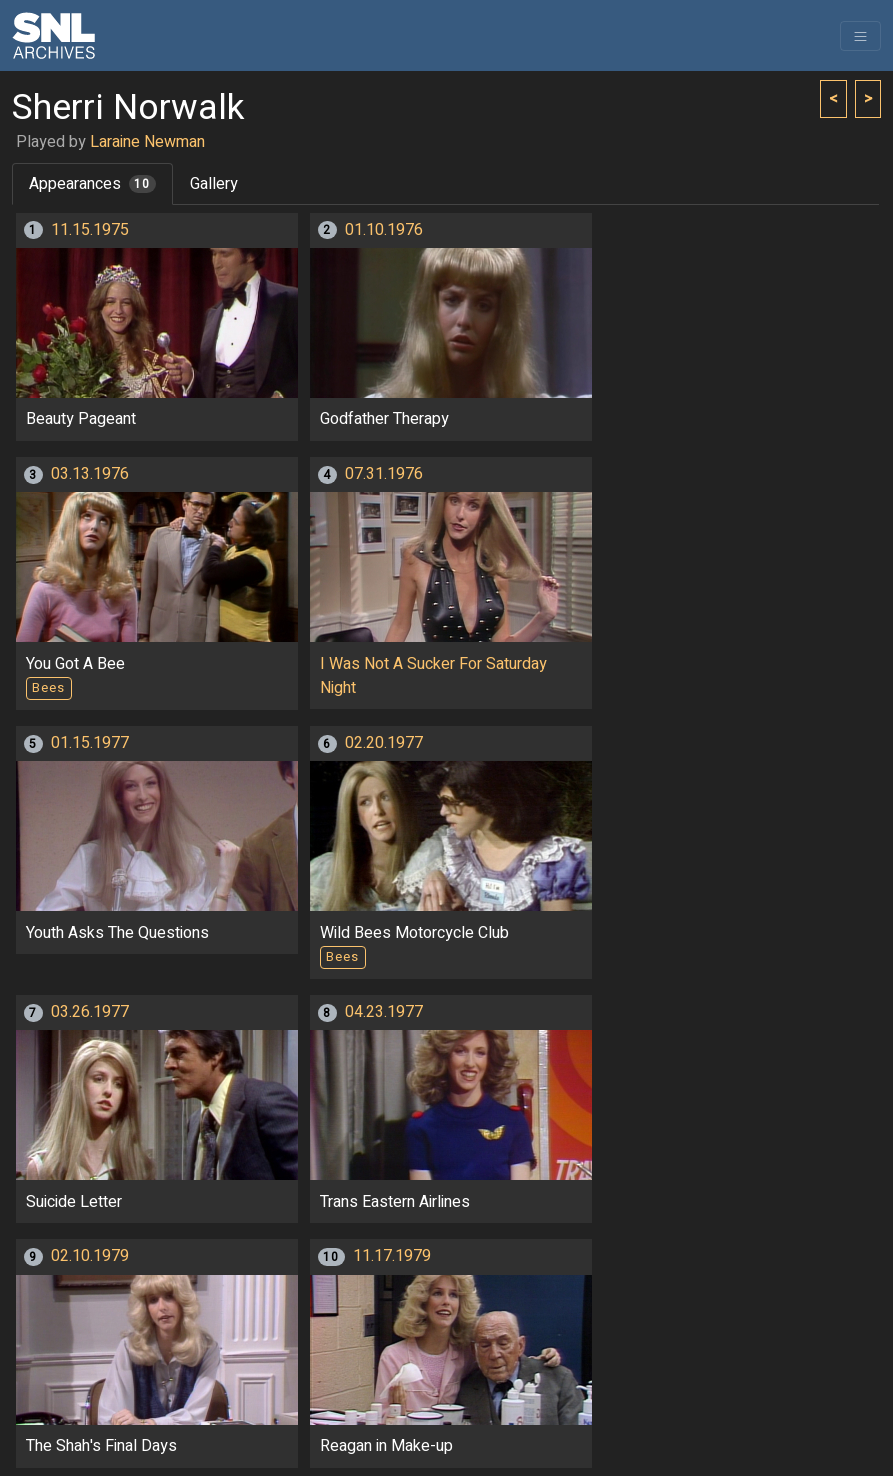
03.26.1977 (90, 1012)
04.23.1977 (384, 1012)
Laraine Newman (147, 142)
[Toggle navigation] (860, 36)
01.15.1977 (90, 743)
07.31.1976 (384, 474)
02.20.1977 (384, 743)
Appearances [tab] (92, 184)
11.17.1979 (392, 1256)
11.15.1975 (90, 230)
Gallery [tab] (214, 184)
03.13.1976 (90, 474)
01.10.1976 (384, 230)
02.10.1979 (90, 1256)
